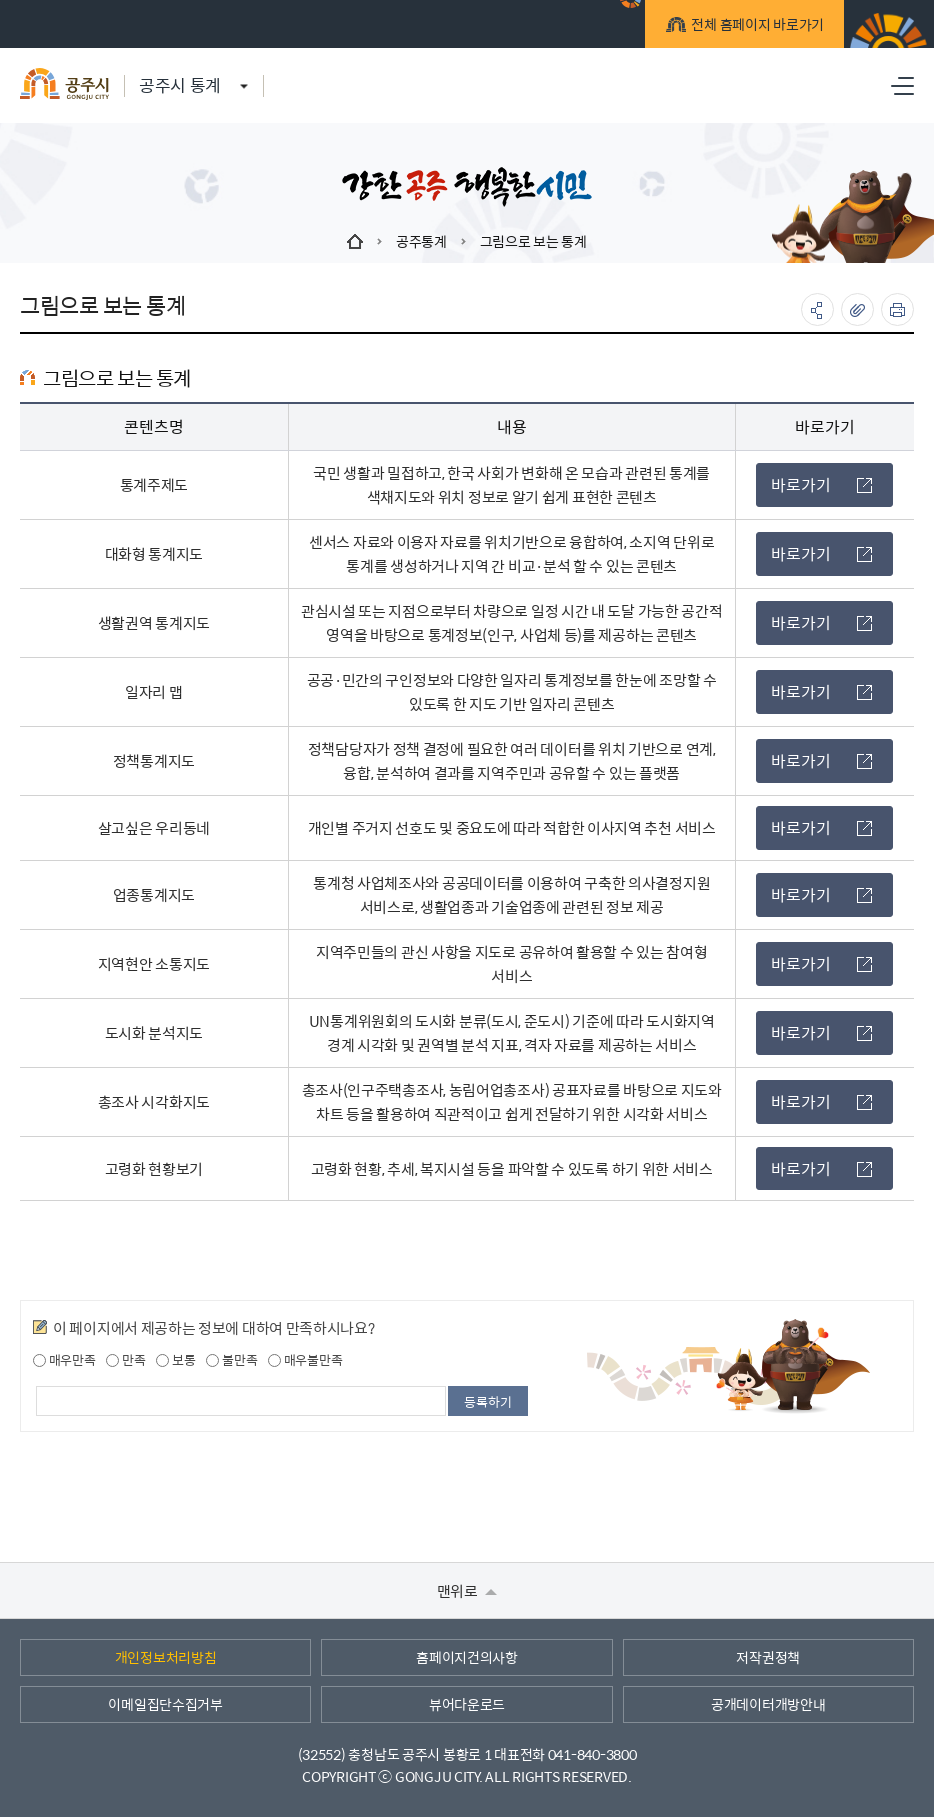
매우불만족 (305, 1360)
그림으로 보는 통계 (533, 241)
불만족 (231, 1360)
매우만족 (64, 1360)
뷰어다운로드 (467, 1704)
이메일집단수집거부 (165, 1704)
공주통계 (421, 241)
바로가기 (821, 484)
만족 (125, 1360)
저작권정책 (768, 1657)
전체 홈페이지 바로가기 (754, 27)
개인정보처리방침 (166, 1657)
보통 (175, 1360)
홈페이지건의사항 (467, 1657)
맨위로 (467, 1590)
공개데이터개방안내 (768, 1704)
